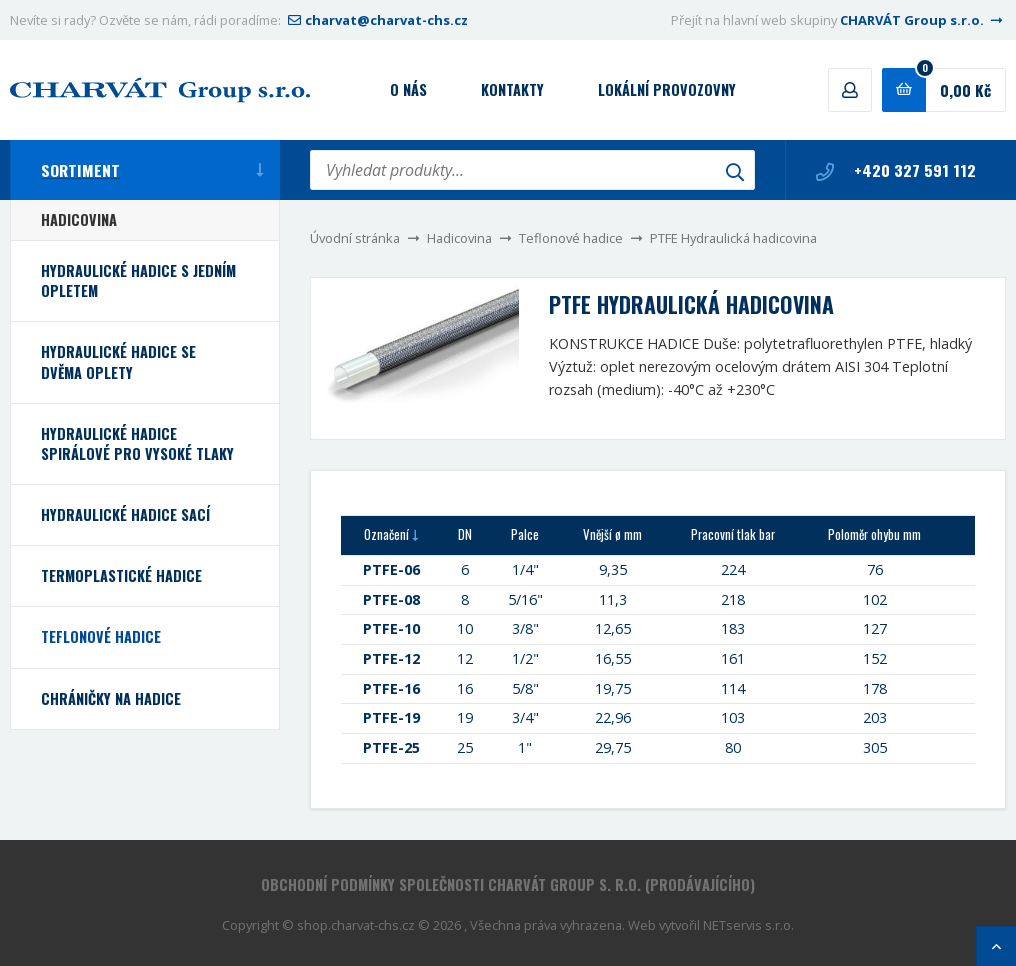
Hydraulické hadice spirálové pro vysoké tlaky (137, 443)
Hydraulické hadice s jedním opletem (138, 280)
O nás (408, 89)
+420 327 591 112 (896, 170)
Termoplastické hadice (121, 575)
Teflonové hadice (571, 238)
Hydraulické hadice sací (125, 514)
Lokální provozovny (667, 89)
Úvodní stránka (355, 238)
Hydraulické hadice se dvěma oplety (118, 361)
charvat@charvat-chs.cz (376, 20)
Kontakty (512, 89)
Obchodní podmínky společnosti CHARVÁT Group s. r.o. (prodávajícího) (508, 884)
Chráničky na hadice (111, 698)
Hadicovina (459, 238)
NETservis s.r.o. (748, 925)
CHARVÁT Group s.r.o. (923, 20)
